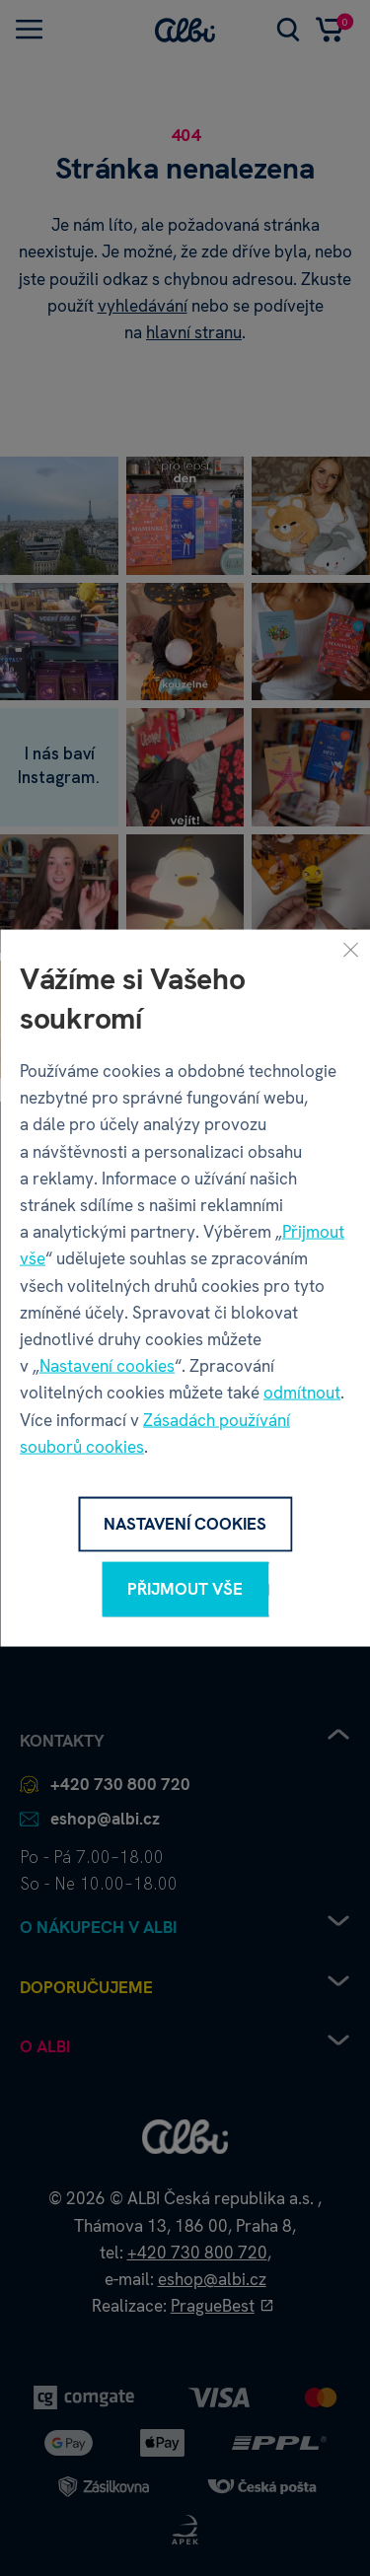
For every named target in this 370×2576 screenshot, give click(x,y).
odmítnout (301, 1392)
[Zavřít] (350, 950)
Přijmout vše (185, 1589)
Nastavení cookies (107, 1366)
